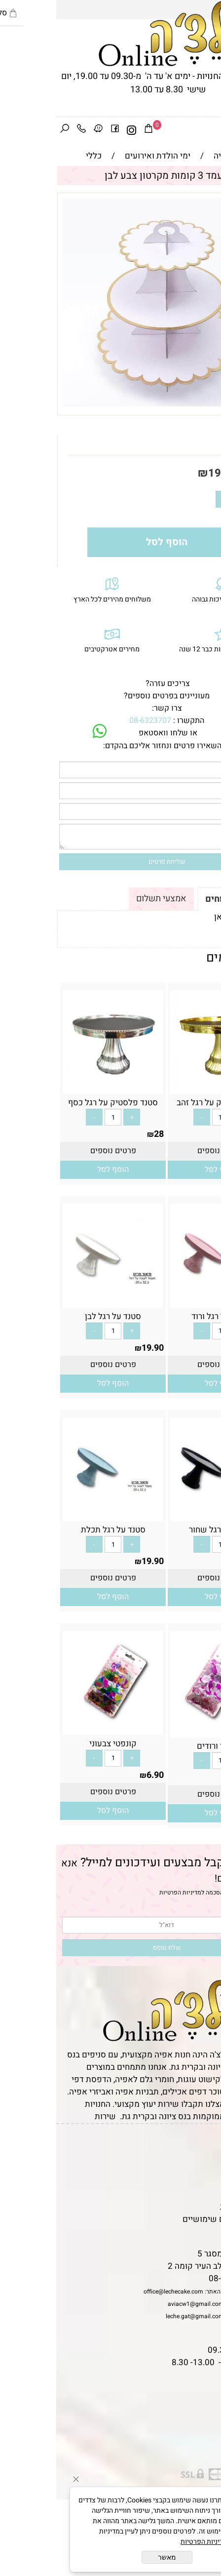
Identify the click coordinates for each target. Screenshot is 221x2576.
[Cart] (92, 130)
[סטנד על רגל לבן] (56, 1301)
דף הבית (201, 2145)
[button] (164, 1169)
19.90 (166, 473)
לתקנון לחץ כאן (184, 917)
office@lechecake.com (117, 2291)
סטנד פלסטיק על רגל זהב (164, 1102)
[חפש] (8, 130)
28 (210, 1134)
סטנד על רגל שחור (164, 1530)
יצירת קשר (197, 2182)
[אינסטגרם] (75, 130)
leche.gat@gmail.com (139, 2316)
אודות (206, 2170)
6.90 (206, 1777)
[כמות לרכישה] (184, 499)
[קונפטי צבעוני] (56, 1729)
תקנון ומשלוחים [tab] (180, 899)
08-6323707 (94, 720)
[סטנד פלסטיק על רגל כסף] (56, 1088)
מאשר (111, 2557)
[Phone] (25, 130)
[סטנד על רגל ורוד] (164, 1301)
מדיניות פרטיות (190, 2207)
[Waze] (42, 130)
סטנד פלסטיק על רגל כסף (57, 1102)
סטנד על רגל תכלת (57, 1530)
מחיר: (195, 473)
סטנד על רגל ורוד (164, 1316)
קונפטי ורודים (164, 1746)
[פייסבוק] (58, 130)
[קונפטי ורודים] (164, 1731)
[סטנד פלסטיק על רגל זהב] (164, 1088)
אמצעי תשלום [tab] (105, 898)
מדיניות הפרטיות (124, 1892)
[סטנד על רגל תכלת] (56, 1515)
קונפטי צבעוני (56, 1743)
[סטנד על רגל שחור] (164, 1515)
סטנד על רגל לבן (57, 1316)
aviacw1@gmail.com (139, 2303)
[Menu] (212, 130)
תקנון (204, 2157)
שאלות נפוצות (191, 2231)
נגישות (204, 2194)
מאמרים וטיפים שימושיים (171, 2219)
